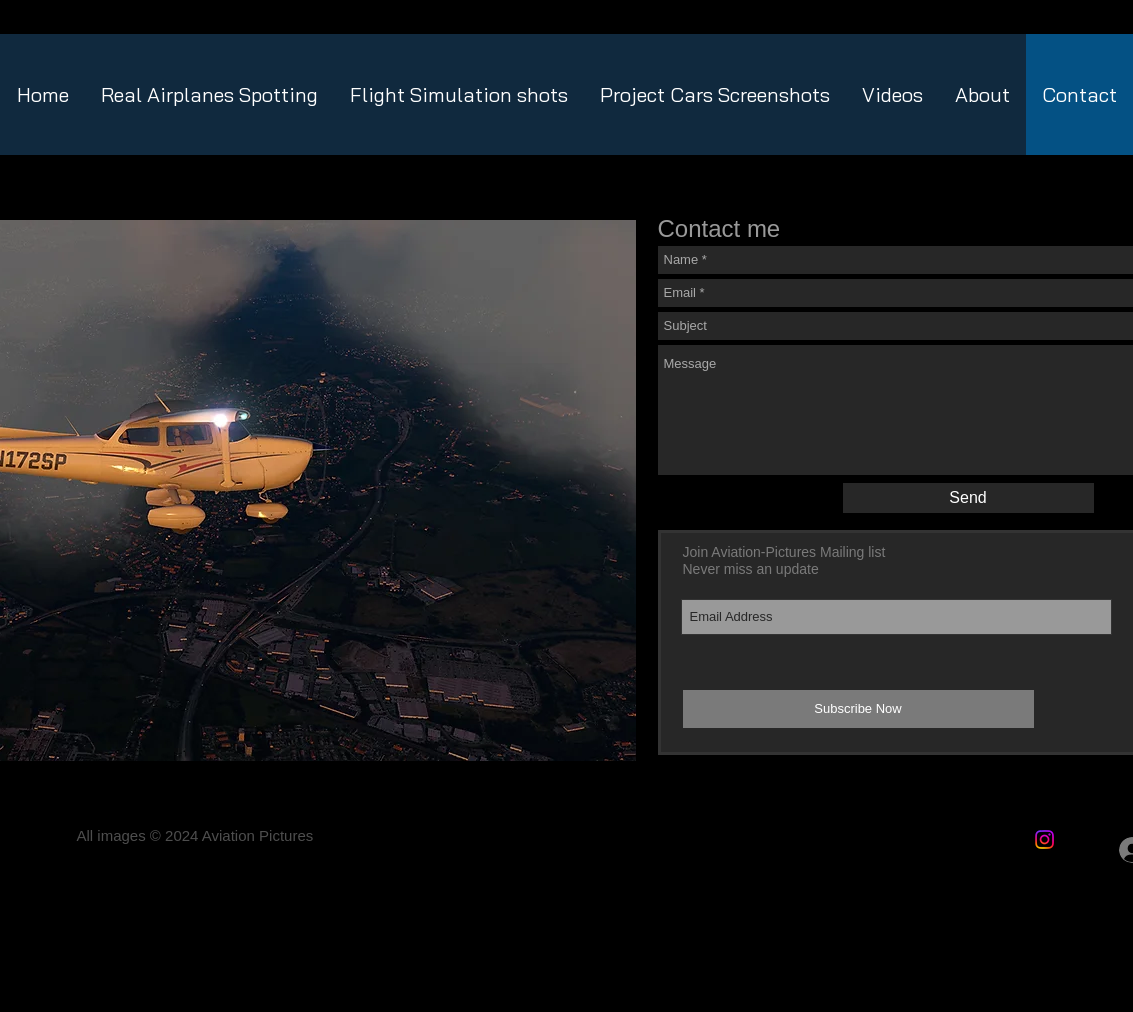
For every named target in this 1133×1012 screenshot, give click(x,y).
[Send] (968, 498)
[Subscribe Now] (858, 709)
